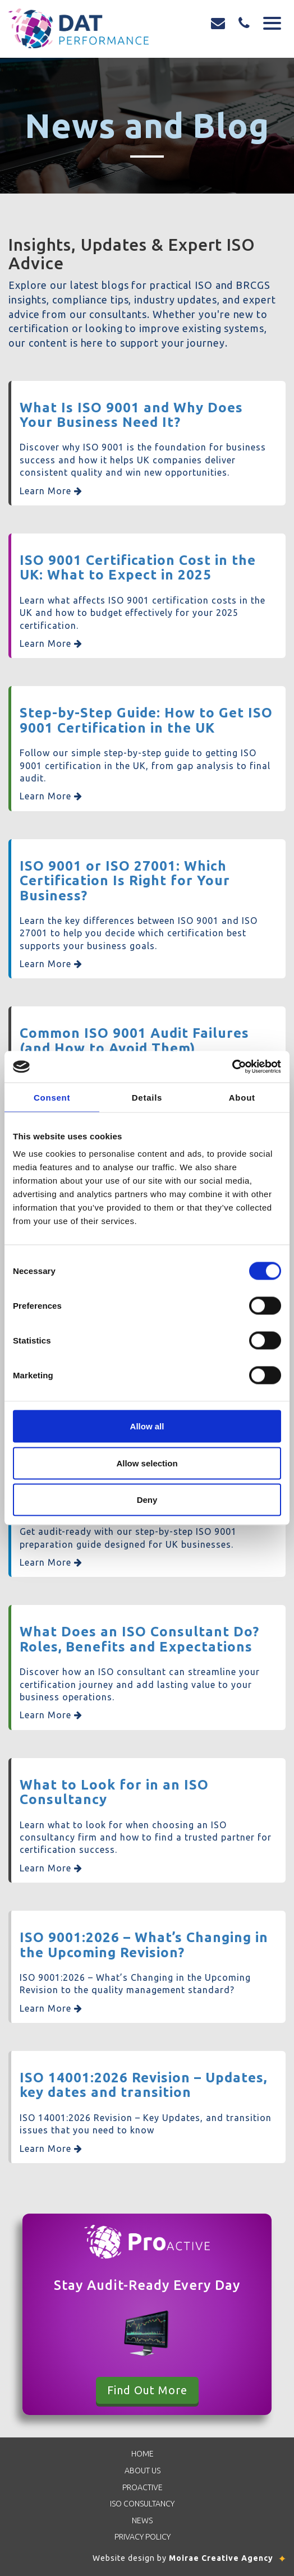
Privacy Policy (142, 2536)
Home (142, 2453)
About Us (142, 2470)
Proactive (142, 2487)
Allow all (147, 1426)
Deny (147, 1500)
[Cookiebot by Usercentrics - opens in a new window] (232, 1067)
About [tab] (242, 1097)
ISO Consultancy (142, 2503)
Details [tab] (147, 1097)
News (142, 2520)
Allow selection (146, 1463)
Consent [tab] (52, 1097)
